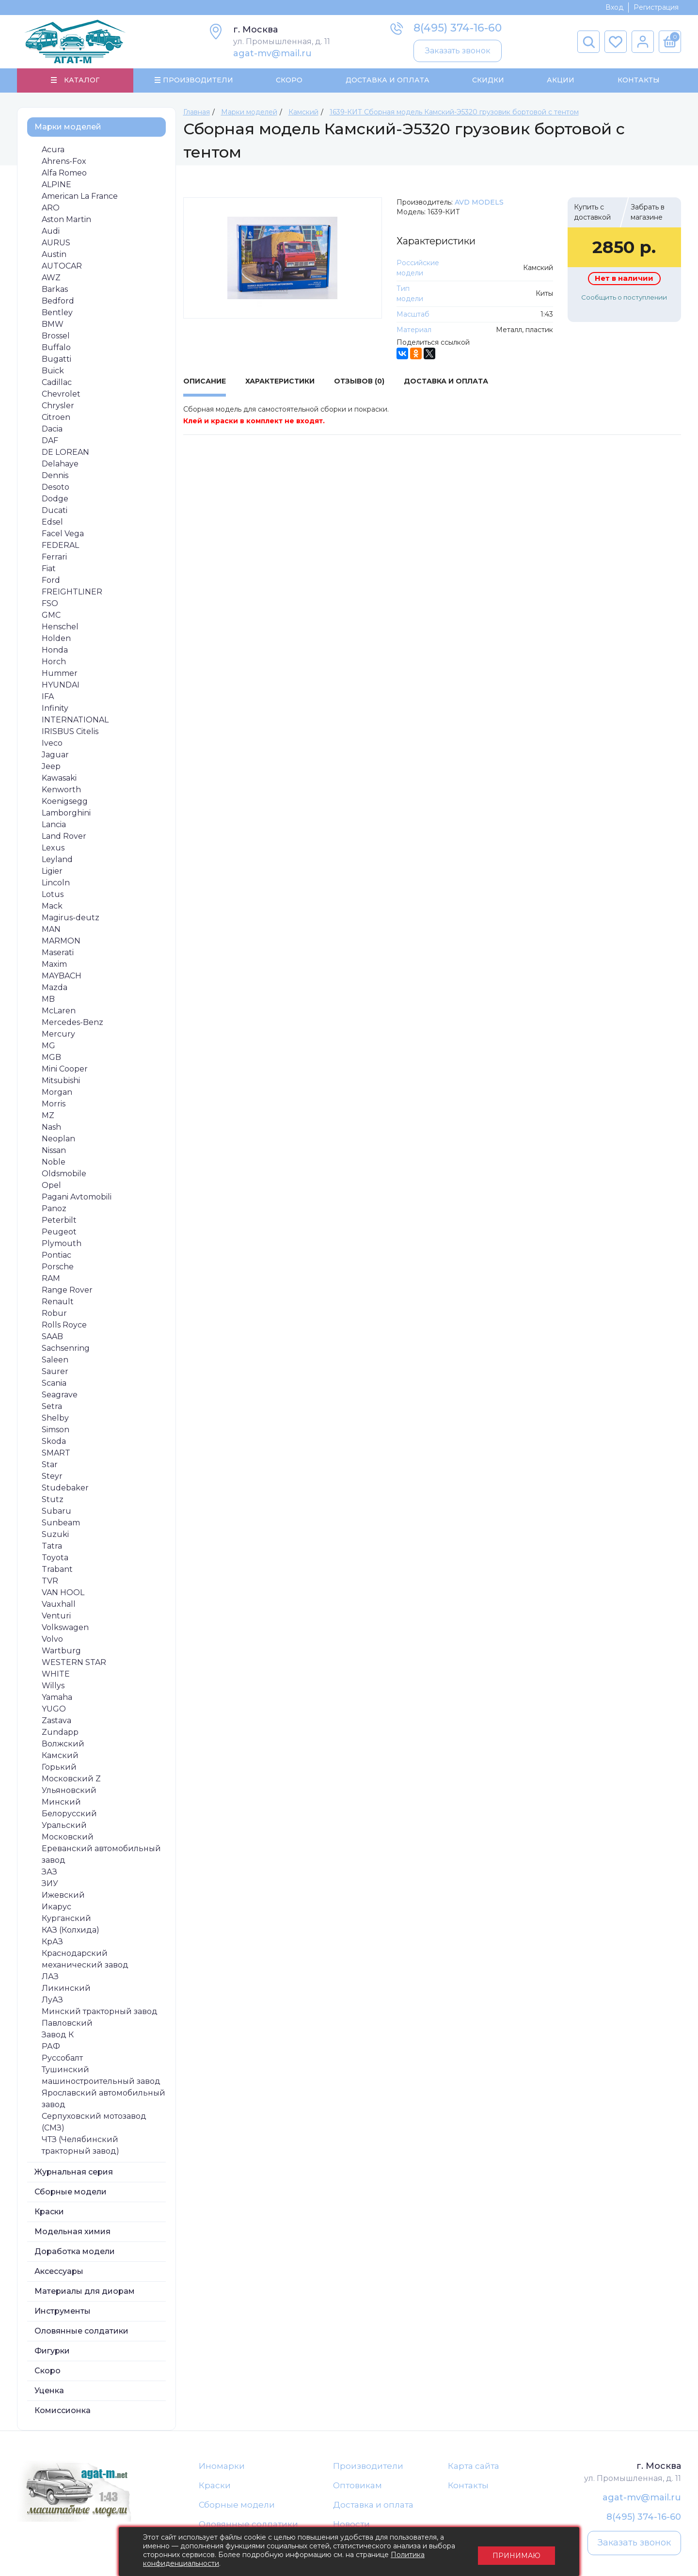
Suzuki (55, 1534)
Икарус (56, 1907)
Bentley (57, 313)
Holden (56, 638)
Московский (68, 1837)
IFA (48, 697)
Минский (61, 1802)
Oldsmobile (64, 1174)
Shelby (55, 1418)
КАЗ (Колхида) (70, 1930)
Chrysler (58, 406)
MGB (51, 1057)
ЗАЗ (49, 1872)
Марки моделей (67, 127)
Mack (52, 906)
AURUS (56, 243)
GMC (51, 615)
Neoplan (58, 1139)
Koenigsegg (65, 801)
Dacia (52, 429)
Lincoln (56, 883)
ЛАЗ (50, 1977)
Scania (54, 1383)
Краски (49, 2212)
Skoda (54, 1441)
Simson (55, 1430)
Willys (53, 1686)
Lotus (52, 894)
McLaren (59, 1011)
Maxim (54, 964)
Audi (51, 231)
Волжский (63, 1744)
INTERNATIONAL (75, 720)
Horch (54, 662)
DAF (50, 441)
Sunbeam (61, 1523)
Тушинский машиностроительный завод (101, 2075)
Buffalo (56, 347)
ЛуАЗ (52, 2000)
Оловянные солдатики (81, 2331)
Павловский (67, 2023)
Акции (560, 80)
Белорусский (69, 1814)
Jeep (51, 766)
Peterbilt (59, 1220)
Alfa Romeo (64, 173)
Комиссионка (62, 2411)
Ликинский (66, 1988)
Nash (51, 1127)
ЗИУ (50, 1883)
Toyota (55, 1558)
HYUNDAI (60, 685)
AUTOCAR (62, 266)
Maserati (58, 953)
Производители (368, 2466)
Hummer (60, 673)
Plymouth (61, 1243)
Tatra (52, 1546)
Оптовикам (357, 2486)
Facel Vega (63, 534)
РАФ (51, 2046)
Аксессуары (58, 2271)
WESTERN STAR (74, 1662)
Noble (53, 1162)
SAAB (52, 1337)
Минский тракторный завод (100, 2011)
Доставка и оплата (373, 2506)
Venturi (56, 1616)
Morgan (57, 1092)
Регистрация (656, 7)
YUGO (54, 1709)
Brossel (56, 336)
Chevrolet (61, 394)
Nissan (54, 1150)
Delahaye (60, 464)
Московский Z (71, 1779)
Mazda (54, 987)
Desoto (55, 487)
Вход (614, 7)
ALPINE (56, 185)
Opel (51, 1185)
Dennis (55, 475)
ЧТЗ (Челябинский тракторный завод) (80, 2145)
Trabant (57, 1569)
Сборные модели (70, 2192)
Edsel (52, 522)
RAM (51, 1278)
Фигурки (52, 2351)
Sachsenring (66, 1348)
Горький (59, 1767)
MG (48, 1046)
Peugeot (59, 1232)
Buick (53, 371)
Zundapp (60, 1732)
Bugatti (56, 359)
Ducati (54, 510)
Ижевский (63, 1895)
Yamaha (57, 1697)
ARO (51, 208)
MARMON (61, 941)
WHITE (56, 1674)
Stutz (52, 1499)
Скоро (289, 80)
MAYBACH (61, 976)
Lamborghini (66, 813)
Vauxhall (59, 1604)
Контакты (638, 80)
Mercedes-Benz (72, 1022)
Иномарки (222, 2466)
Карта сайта (473, 2466)
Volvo (52, 1639)
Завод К (58, 2035)
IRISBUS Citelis (70, 731)
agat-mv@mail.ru (272, 53)
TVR (50, 1581)
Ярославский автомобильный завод (103, 2099)
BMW (52, 324)
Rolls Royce (64, 1325)
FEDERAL (60, 545)
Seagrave (60, 1395)
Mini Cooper (65, 1069)
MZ (48, 1115)
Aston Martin (66, 219)
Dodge (55, 499)
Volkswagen (65, 1627)
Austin (54, 254)
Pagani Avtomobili (76, 1197)
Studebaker (65, 1488)
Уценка (49, 2391)
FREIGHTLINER (72, 592)
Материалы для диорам (84, 2291)
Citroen (56, 417)
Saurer (55, 1371)
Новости (351, 2525)
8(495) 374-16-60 (457, 27)
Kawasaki (59, 778)
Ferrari (54, 557)
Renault (58, 1302)
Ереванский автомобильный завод (101, 1854)
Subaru (56, 1511)
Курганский (66, 1918)
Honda (55, 650)
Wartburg (61, 1651)
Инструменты (62, 2311)
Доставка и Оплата (387, 80)
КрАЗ (52, 1942)
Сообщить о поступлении (624, 298)
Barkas (55, 289)
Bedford (58, 301)
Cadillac (57, 382)
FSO (50, 603)
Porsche (58, 1267)
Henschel (60, 627)
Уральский (64, 1825)
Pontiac (56, 1255)
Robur (54, 1313)
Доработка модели (74, 2251)
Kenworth (61, 790)
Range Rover (67, 1290)
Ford (51, 580)
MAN (51, 929)
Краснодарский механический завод (85, 1959)
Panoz (54, 1209)
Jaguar (55, 755)
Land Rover (64, 836)
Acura (53, 150)
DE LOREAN (65, 452)
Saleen (55, 1360)
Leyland (57, 859)
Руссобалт (62, 2058)
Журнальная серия (73, 2172)
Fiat (49, 569)
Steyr (52, 1476)
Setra (52, 1406)
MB (48, 999)
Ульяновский (69, 1790)
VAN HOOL (63, 1593)
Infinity (55, 708)
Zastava (56, 1721)
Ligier (52, 871)
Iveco (52, 743)
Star (50, 1465)
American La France (80, 196)
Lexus (53, 848)
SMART (56, 1453)
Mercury (58, 1034)
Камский (60, 1755)
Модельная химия (72, 2232)
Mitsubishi (61, 1081)
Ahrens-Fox (64, 161)
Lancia (54, 825)
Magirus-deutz (70, 918)
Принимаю (516, 2551)
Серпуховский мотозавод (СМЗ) (94, 2122)
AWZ (51, 278)
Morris (53, 1104)
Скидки (488, 80)
